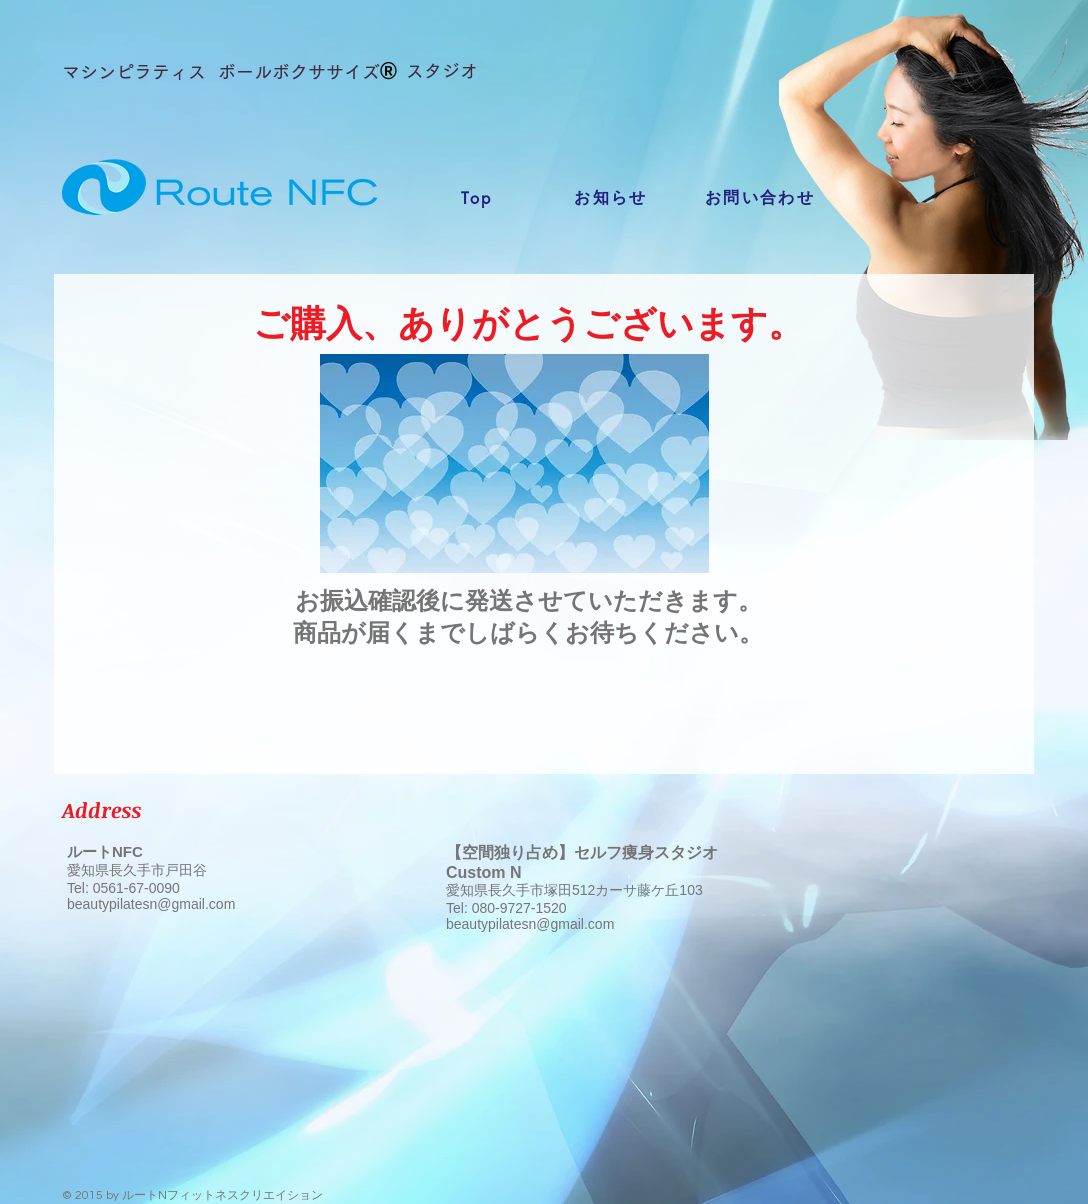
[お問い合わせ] (760, 198)
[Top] (477, 198)
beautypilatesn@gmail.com (151, 904)
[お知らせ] (611, 198)
